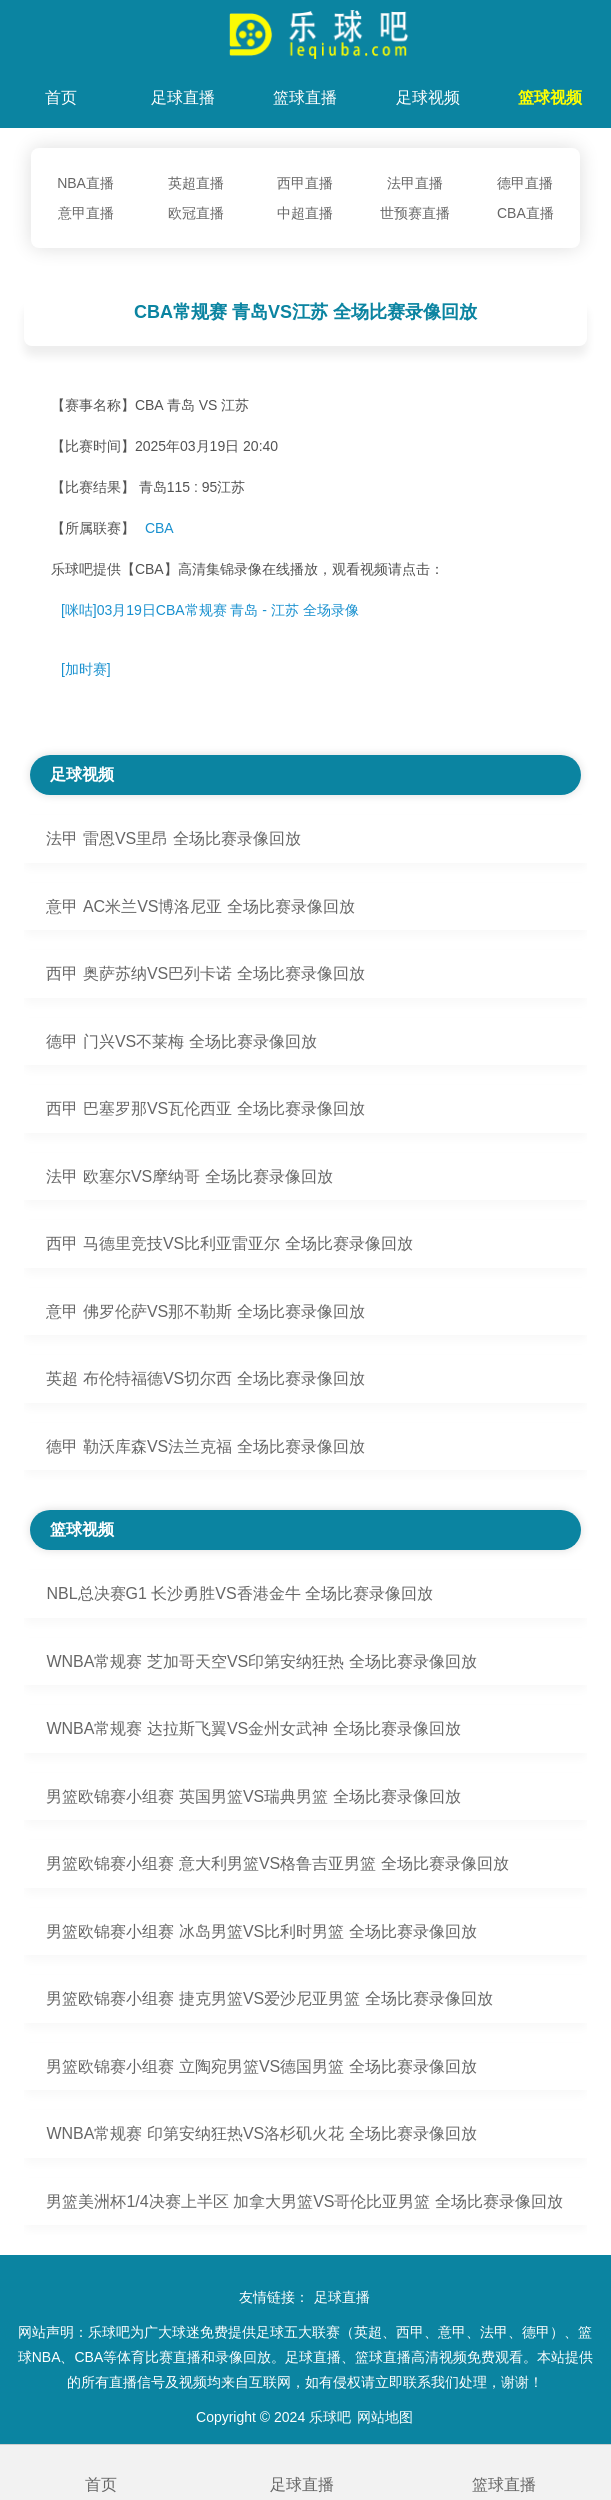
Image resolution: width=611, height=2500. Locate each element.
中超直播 (305, 213)
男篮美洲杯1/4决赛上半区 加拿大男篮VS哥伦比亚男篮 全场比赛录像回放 (304, 2201)
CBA (159, 528)
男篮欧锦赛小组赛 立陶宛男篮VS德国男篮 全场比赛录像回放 (261, 2066)
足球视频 (428, 97)
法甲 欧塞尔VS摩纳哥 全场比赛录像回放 (189, 1176)
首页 (61, 97)
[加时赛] (86, 669)
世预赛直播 (415, 213)
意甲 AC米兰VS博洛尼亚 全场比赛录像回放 (200, 906)
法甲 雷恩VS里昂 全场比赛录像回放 (173, 838)
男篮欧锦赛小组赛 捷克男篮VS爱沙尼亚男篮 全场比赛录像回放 (269, 1998)
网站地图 (385, 2417)
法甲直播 (415, 183)
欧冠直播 (196, 213)
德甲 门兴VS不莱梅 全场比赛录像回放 (181, 1041)
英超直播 (196, 183)
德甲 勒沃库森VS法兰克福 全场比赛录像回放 (205, 1446)
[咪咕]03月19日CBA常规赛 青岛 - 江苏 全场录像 (210, 610)
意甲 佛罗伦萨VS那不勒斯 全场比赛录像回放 (205, 1311)
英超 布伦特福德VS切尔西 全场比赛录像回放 (205, 1378)
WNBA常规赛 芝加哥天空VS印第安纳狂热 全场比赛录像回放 (261, 1661)
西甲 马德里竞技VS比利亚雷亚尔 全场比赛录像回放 (229, 1243)
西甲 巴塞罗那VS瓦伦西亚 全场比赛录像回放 (205, 1108)
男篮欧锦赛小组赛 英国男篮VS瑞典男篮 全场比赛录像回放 (253, 1796)
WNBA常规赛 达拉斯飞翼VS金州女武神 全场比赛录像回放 (253, 1728)
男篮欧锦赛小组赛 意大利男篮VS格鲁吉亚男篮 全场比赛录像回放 (277, 1863)
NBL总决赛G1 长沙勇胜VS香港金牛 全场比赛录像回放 (239, 1593)
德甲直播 (525, 183)
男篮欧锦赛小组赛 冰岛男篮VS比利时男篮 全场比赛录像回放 (261, 1931)
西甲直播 (305, 183)
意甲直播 (86, 213)
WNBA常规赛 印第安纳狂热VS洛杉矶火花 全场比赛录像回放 (261, 2133)
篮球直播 (305, 97)
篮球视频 (550, 97)
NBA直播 (85, 183)
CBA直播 (525, 213)
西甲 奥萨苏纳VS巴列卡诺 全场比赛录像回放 (205, 973)
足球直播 (183, 97)
